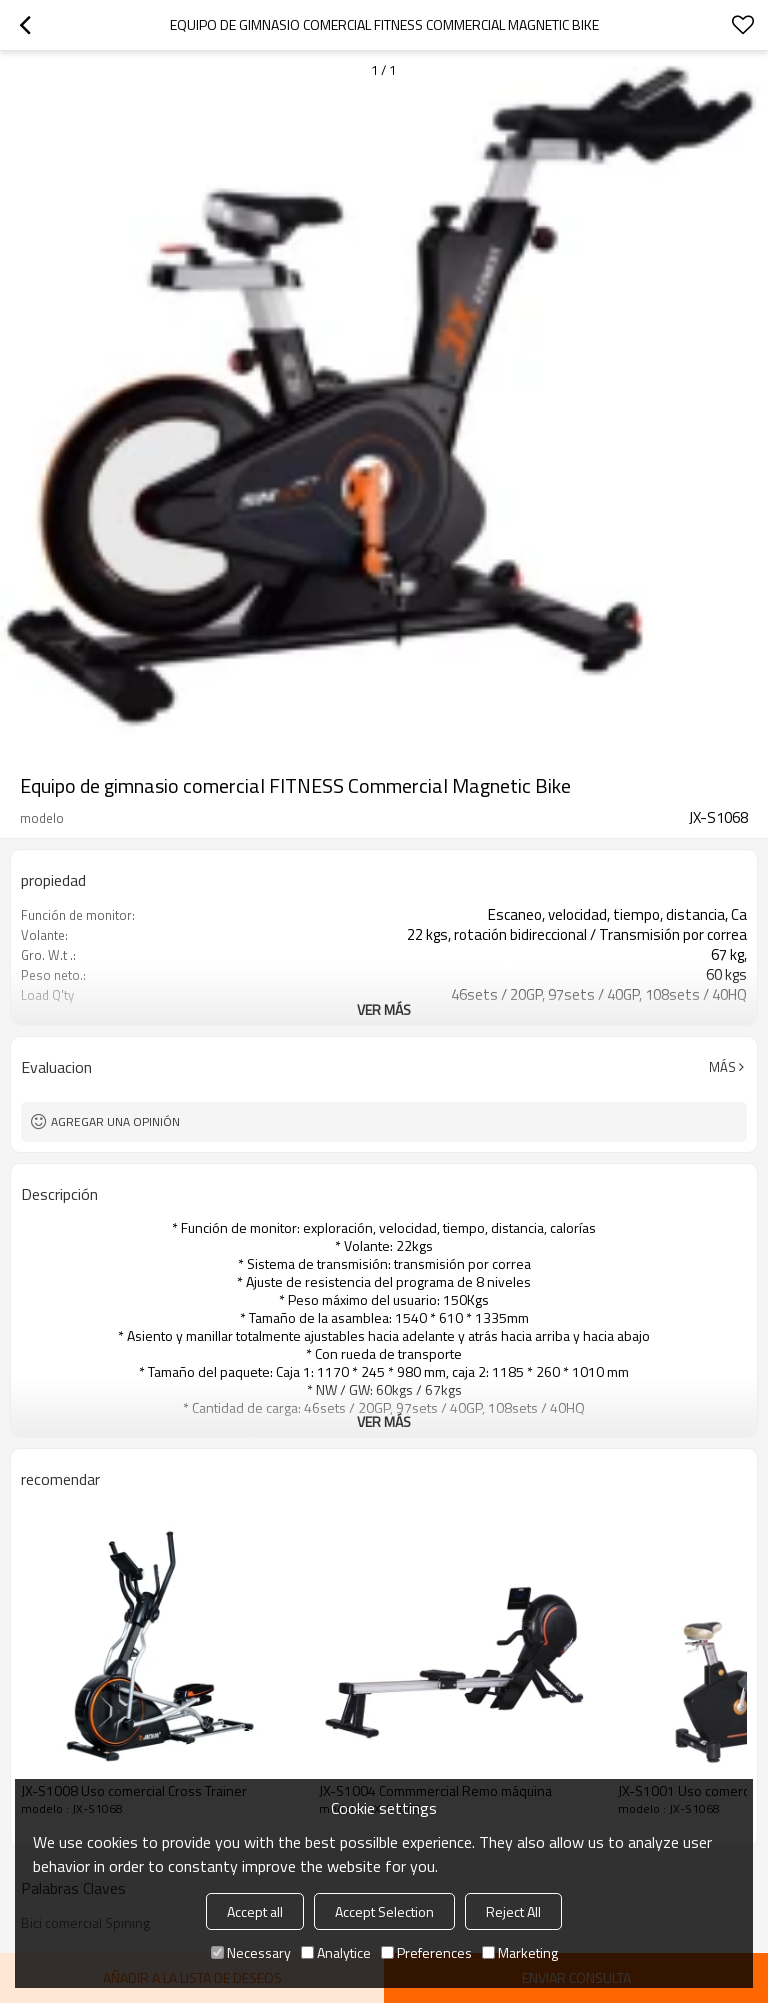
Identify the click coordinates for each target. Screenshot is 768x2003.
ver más (384, 1009)
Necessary (251, 1952)
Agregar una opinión (115, 1121)
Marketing (520, 1952)
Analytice (336, 1952)
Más (722, 1067)
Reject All (513, 1911)
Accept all (255, 1911)
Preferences (426, 1952)
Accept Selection (384, 1911)
